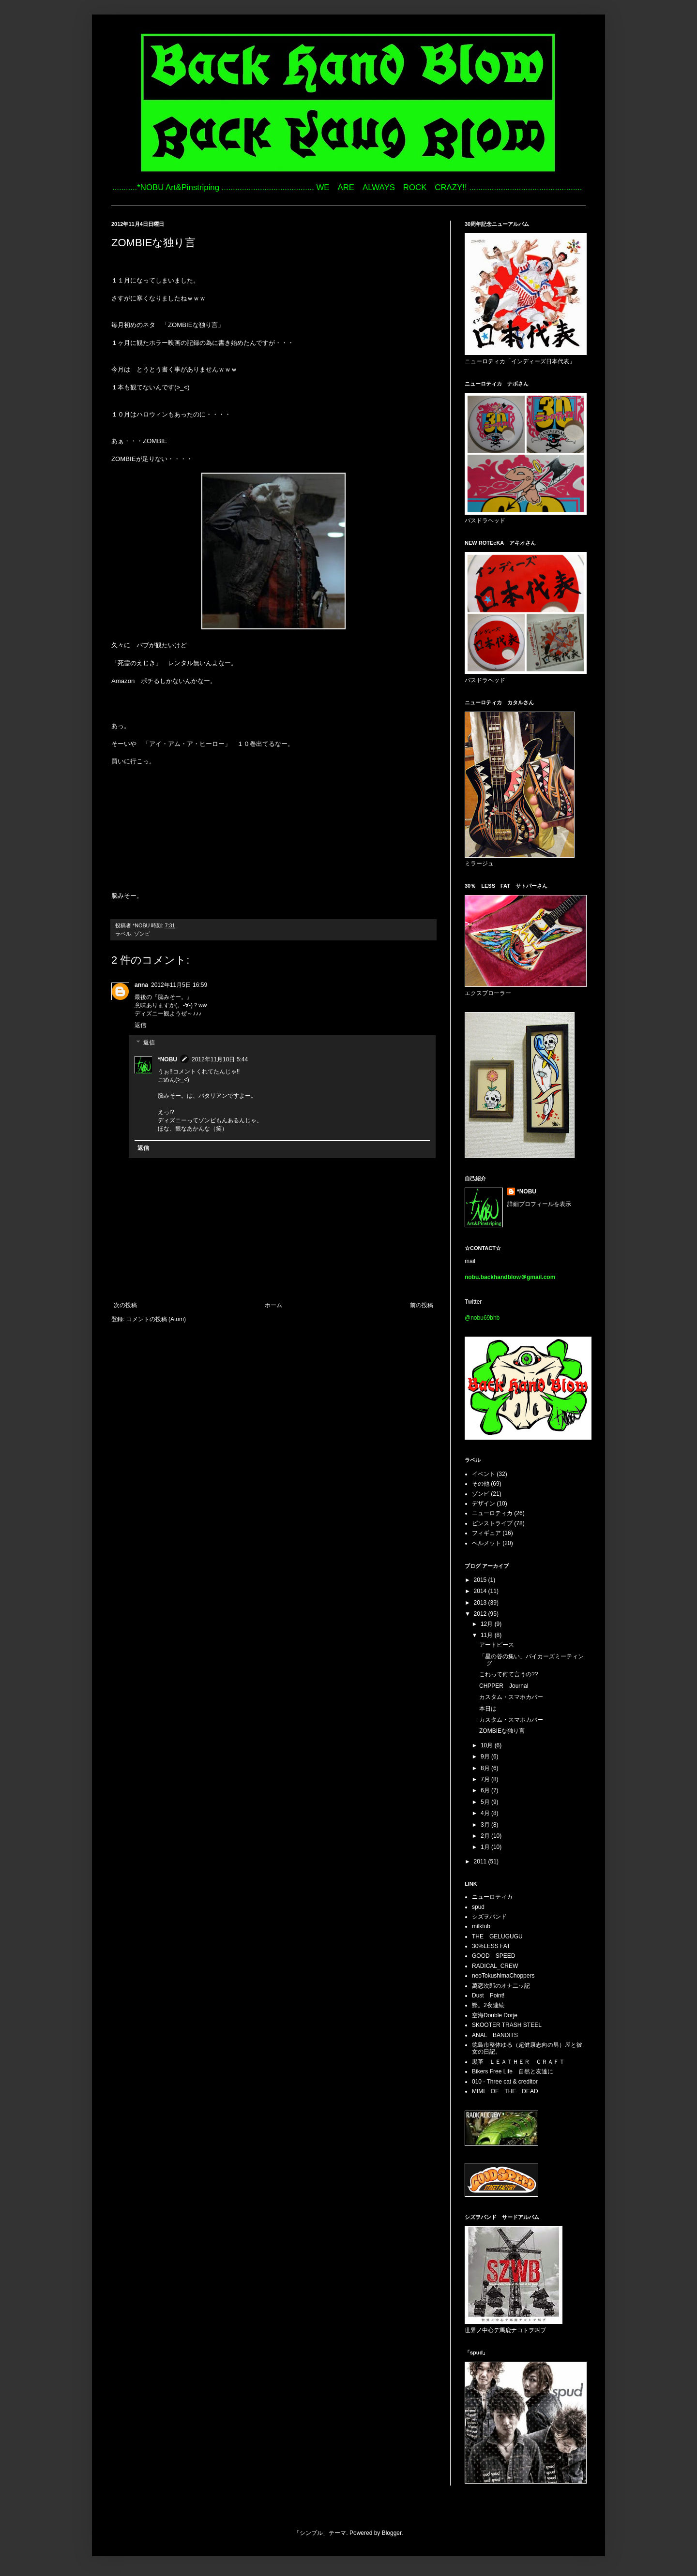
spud (478, 1907)
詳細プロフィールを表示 (539, 1204)
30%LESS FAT (491, 1946)
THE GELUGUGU (497, 1936)
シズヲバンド (489, 1916)
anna (141, 985)
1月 (486, 1847)
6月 (486, 1790)
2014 (481, 1591)
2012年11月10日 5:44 (220, 1059)
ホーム (273, 1305)
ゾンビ (142, 934)
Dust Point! (488, 1995)
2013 (481, 1602)
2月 (486, 1835)
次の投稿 (125, 1305)
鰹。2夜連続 (488, 2005)
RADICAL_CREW (495, 1966)
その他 (480, 1483)
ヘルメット (486, 1543)
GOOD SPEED (493, 1955)
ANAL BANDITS (495, 2035)
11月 (488, 1635)
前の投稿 (421, 1305)
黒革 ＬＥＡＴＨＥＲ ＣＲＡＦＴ (518, 2061)
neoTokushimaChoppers (503, 1975)
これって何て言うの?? (508, 1674)
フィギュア (486, 1533)
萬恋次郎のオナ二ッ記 (501, 1985)
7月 (486, 1779)
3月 (486, 1824)
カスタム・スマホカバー (511, 1697)
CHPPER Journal (506, 1686)
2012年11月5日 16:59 (179, 985)
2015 (481, 1580)
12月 (488, 1624)
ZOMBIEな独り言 (502, 1730)
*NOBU (167, 1059)
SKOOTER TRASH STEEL (507, 2025)
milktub (481, 1926)
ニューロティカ (492, 1513)
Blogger (392, 2533)
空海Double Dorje (494, 2015)
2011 (481, 1861)
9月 (486, 1756)
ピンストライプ (492, 1523)
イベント (483, 1474)
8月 (486, 1768)
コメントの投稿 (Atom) (156, 1319)
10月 (488, 1745)
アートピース (496, 1644)
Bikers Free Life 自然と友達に (512, 2071)
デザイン (483, 1503)
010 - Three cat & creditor (505, 2081)
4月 (486, 1813)
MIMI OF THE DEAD (505, 2091)
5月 (486, 1802)
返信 (140, 1025)
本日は (488, 1708)
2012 (481, 1613)
